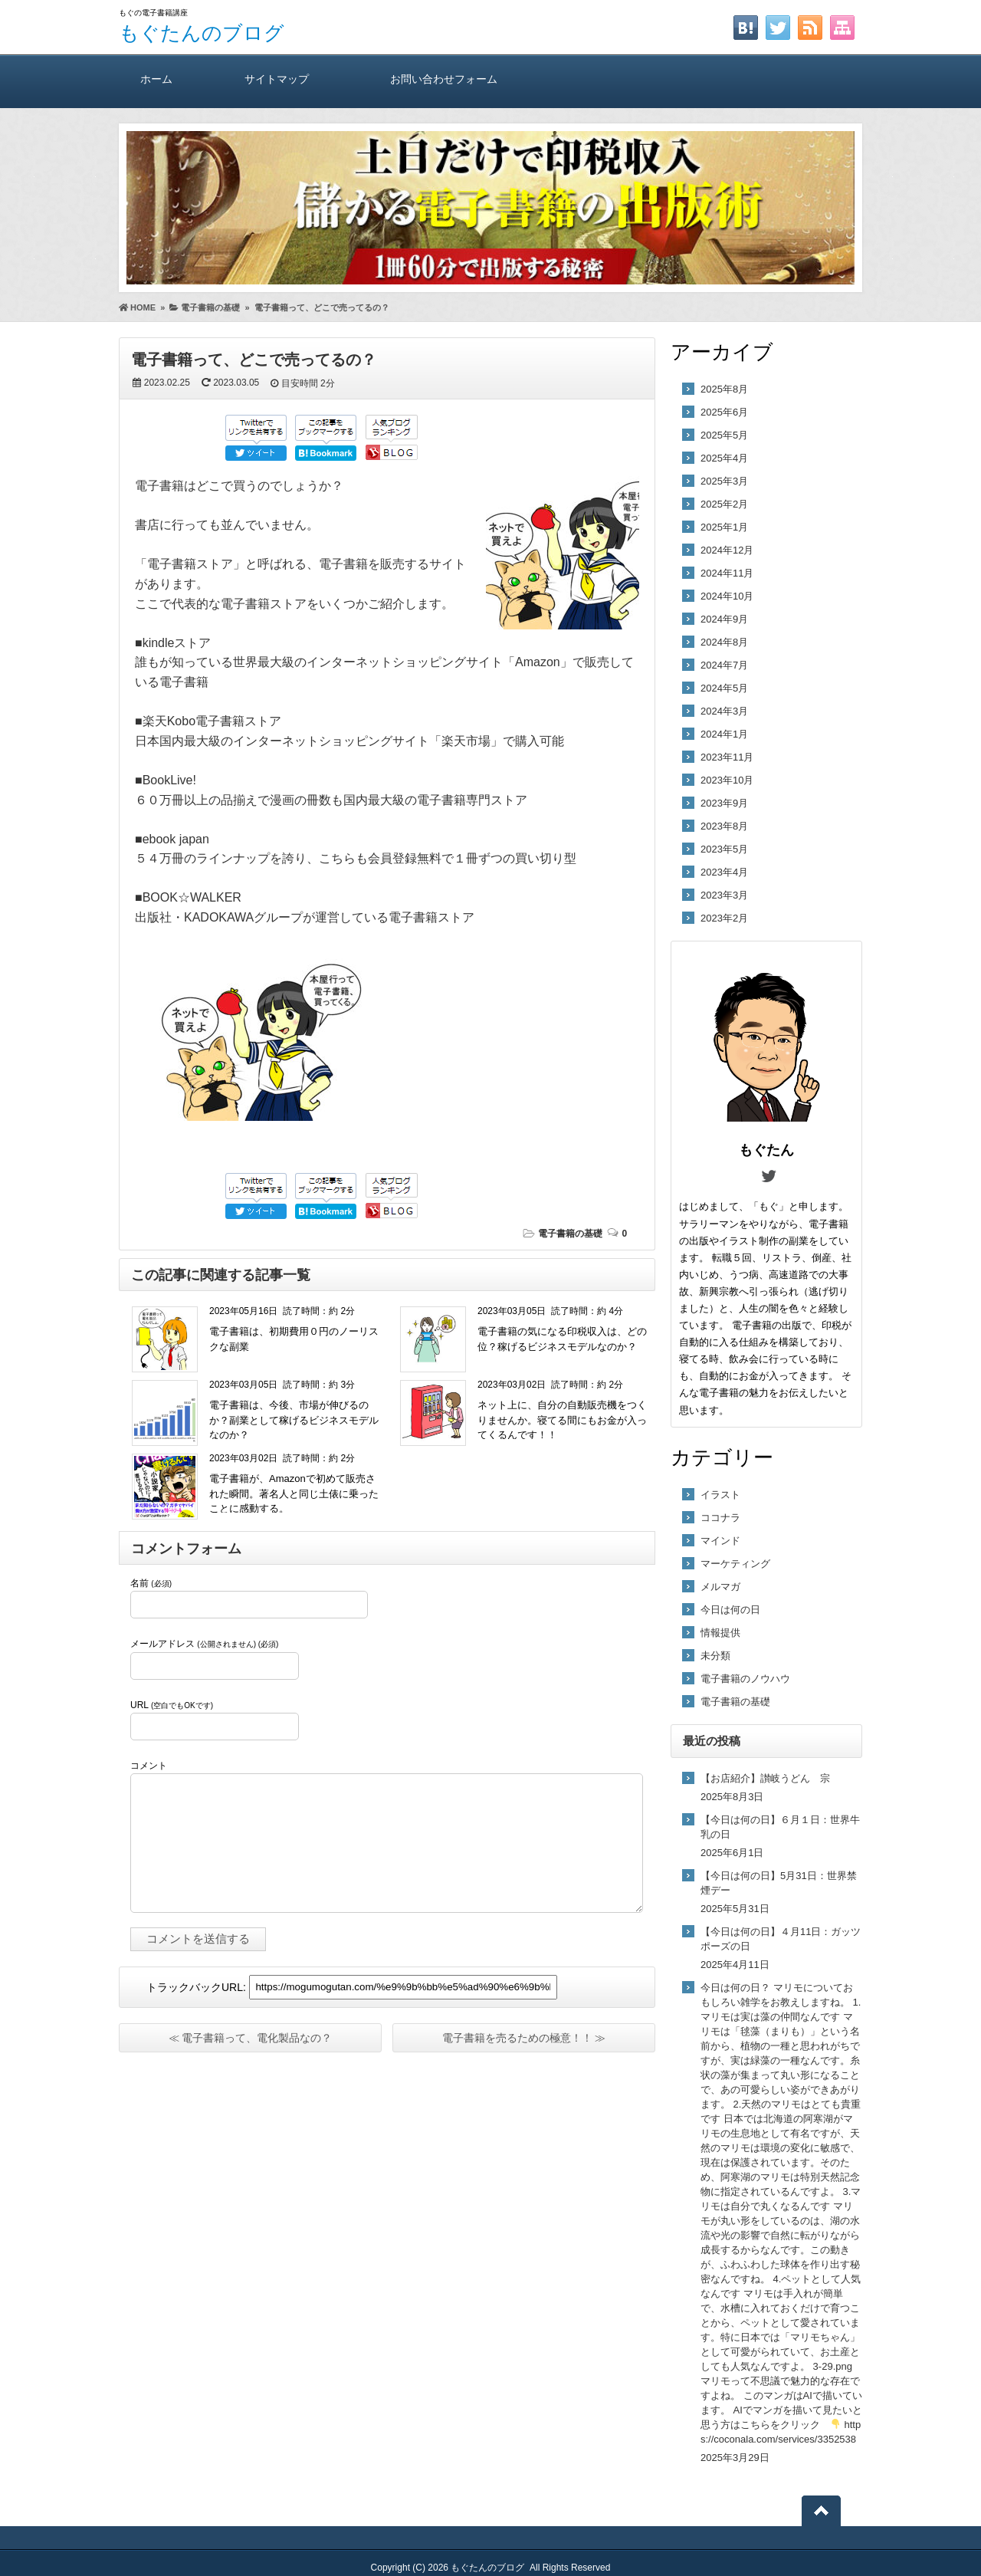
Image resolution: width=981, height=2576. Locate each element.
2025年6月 (724, 412)
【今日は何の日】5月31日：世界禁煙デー (778, 1883)
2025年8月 (724, 389)
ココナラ (720, 1517)
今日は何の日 (730, 1609)
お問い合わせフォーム (443, 78)
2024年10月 (726, 596)
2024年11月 (726, 573)
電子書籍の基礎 (570, 1233)
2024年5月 (724, 688)
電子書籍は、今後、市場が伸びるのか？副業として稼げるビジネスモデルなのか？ (294, 1420)
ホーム (156, 78)
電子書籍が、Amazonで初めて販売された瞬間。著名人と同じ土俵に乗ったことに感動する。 (294, 1493)
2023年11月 (726, 757)
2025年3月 (724, 481)
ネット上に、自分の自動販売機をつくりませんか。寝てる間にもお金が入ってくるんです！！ (562, 1420)
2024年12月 (726, 550)
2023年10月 (726, 780)
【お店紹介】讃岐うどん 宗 (765, 1778)
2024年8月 (724, 642)
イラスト (720, 1494)
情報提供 (720, 1632)
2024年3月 (724, 711)
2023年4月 (724, 872)
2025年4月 (724, 458)
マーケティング (735, 1563)
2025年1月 (724, 527)
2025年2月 (724, 504)
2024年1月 (724, 734)
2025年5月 (724, 435)
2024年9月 (724, 619)
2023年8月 (724, 826)
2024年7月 (724, 665)
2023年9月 (724, 803)
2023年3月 (724, 895)
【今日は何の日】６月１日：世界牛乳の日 (780, 1827)
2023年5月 (724, 849)
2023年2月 (724, 918)
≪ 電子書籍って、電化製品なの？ (251, 2038)
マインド (720, 1540)
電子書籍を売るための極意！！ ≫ (524, 2038)
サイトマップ (276, 78)
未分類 (715, 1655)
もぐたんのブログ (201, 32)
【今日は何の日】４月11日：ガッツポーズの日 (780, 1939)
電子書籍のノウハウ (745, 1678)
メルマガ (720, 1586)
